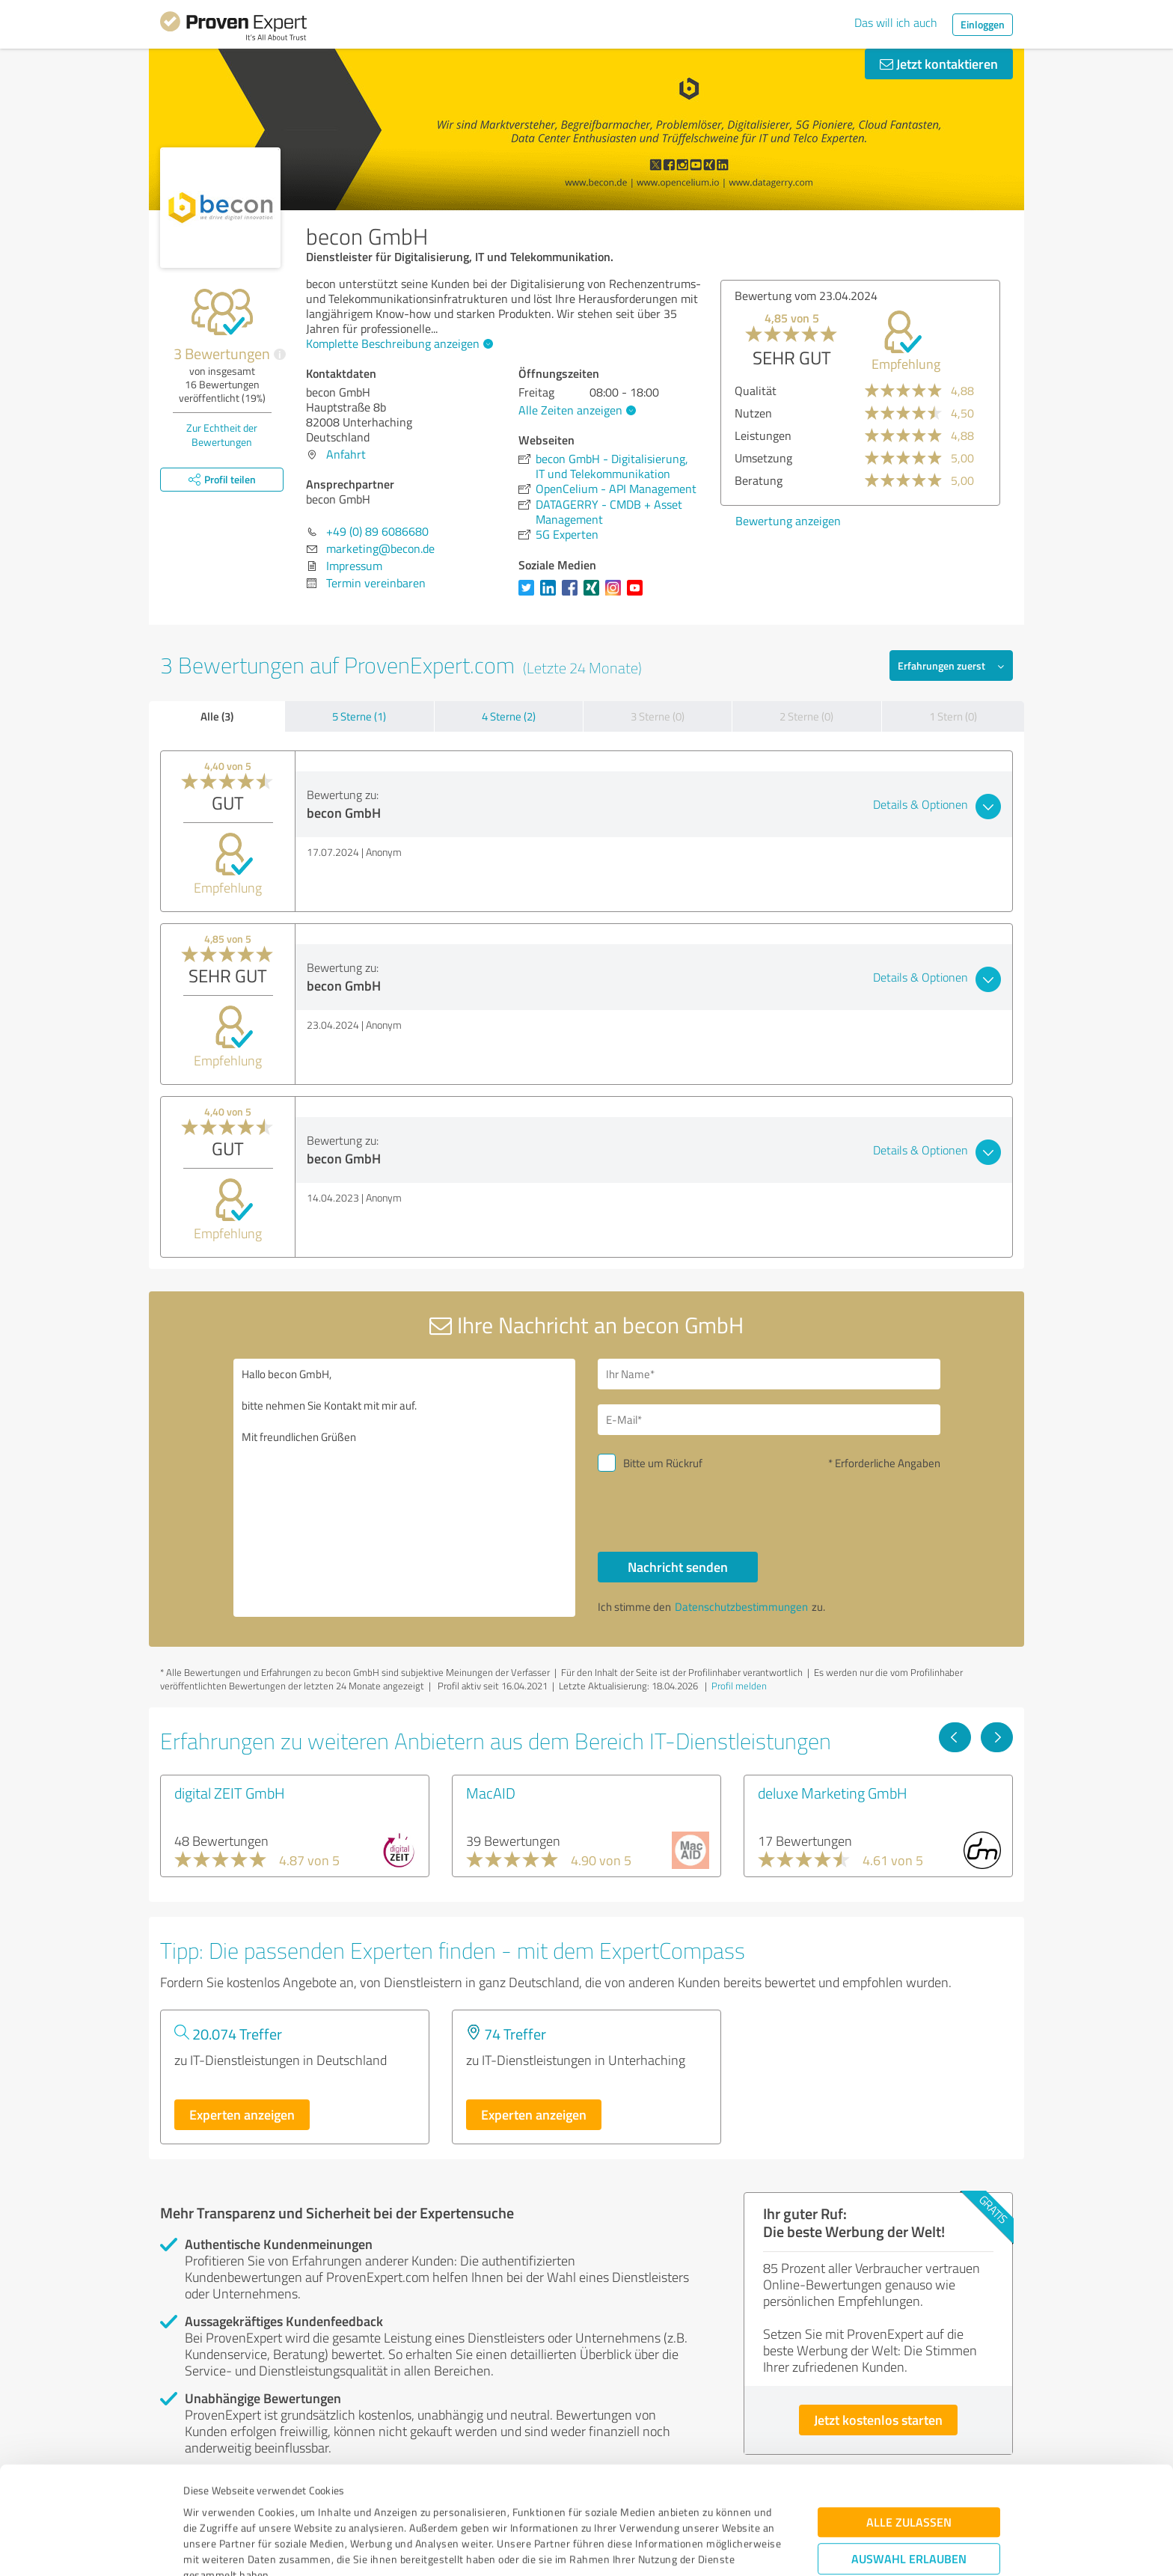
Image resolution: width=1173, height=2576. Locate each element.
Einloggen (983, 24)
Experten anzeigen (242, 2114)
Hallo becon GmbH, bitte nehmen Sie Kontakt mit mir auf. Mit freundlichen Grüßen (404, 1488)
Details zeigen (692, 2548)
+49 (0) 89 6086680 (377, 531)
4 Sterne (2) (509, 716)
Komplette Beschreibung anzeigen (397, 343)
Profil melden (739, 1685)
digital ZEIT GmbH (229, 1792)
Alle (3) (216, 716)
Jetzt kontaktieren (939, 63)
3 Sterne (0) (657, 716)
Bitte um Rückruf (662, 1463)
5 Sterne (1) (359, 716)
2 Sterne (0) (806, 716)
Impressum (210, 2506)
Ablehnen (909, 2504)
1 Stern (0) (953, 716)
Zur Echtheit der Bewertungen (221, 434)
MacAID (490, 1792)
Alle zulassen (909, 2421)
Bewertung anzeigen (788, 521)
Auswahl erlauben (909, 2458)
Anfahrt (346, 454)
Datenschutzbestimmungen (311, 2506)
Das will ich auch (895, 22)
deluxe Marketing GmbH (832, 1792)
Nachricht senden (678, 1566)
